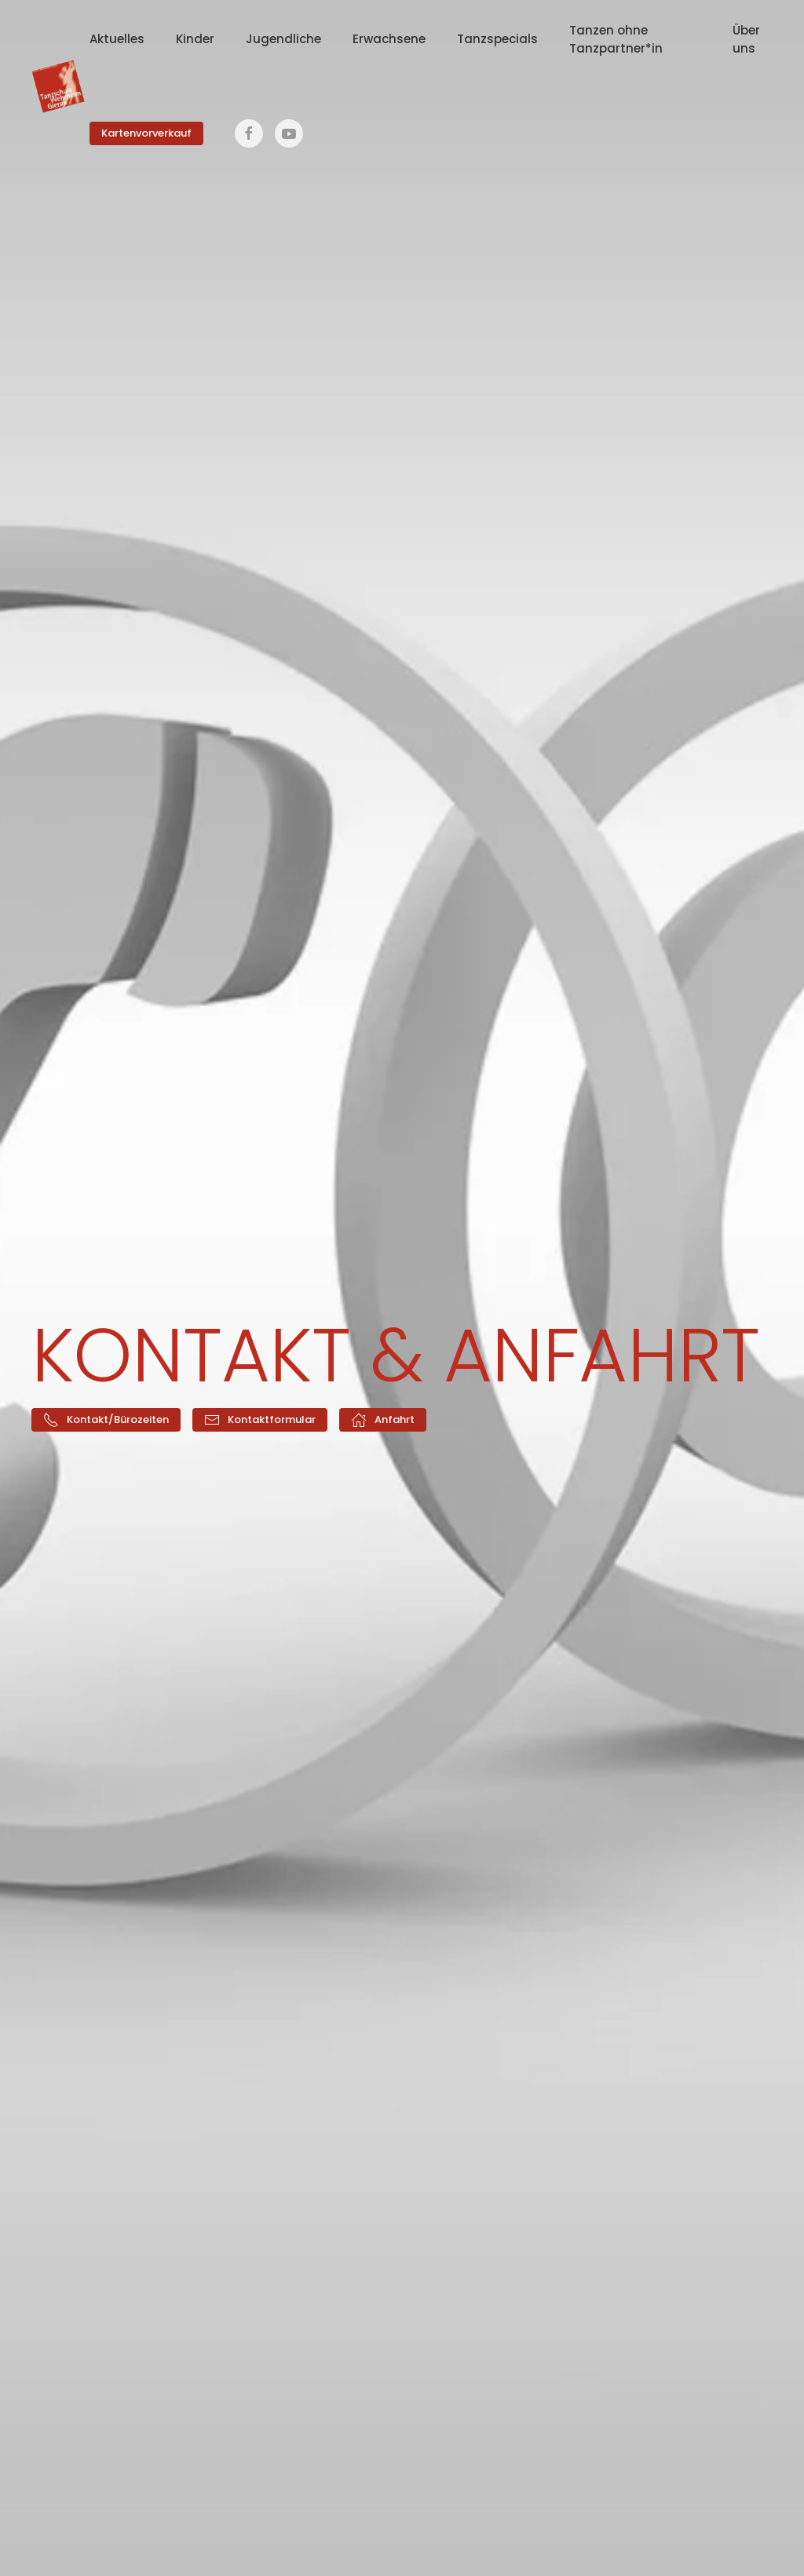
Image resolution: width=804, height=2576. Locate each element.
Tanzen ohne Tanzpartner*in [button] (616, 39)
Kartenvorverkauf (146, 133)
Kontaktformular (260, 1420)
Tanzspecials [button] (497, 39)
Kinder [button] (195, 39)
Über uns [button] (746, 39)
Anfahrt (383, 1420)
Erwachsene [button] (389, 39)
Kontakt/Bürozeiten (106, 1420)
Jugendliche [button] (283, 39)
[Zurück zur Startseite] (60, 86)
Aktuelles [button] (117, 39)
